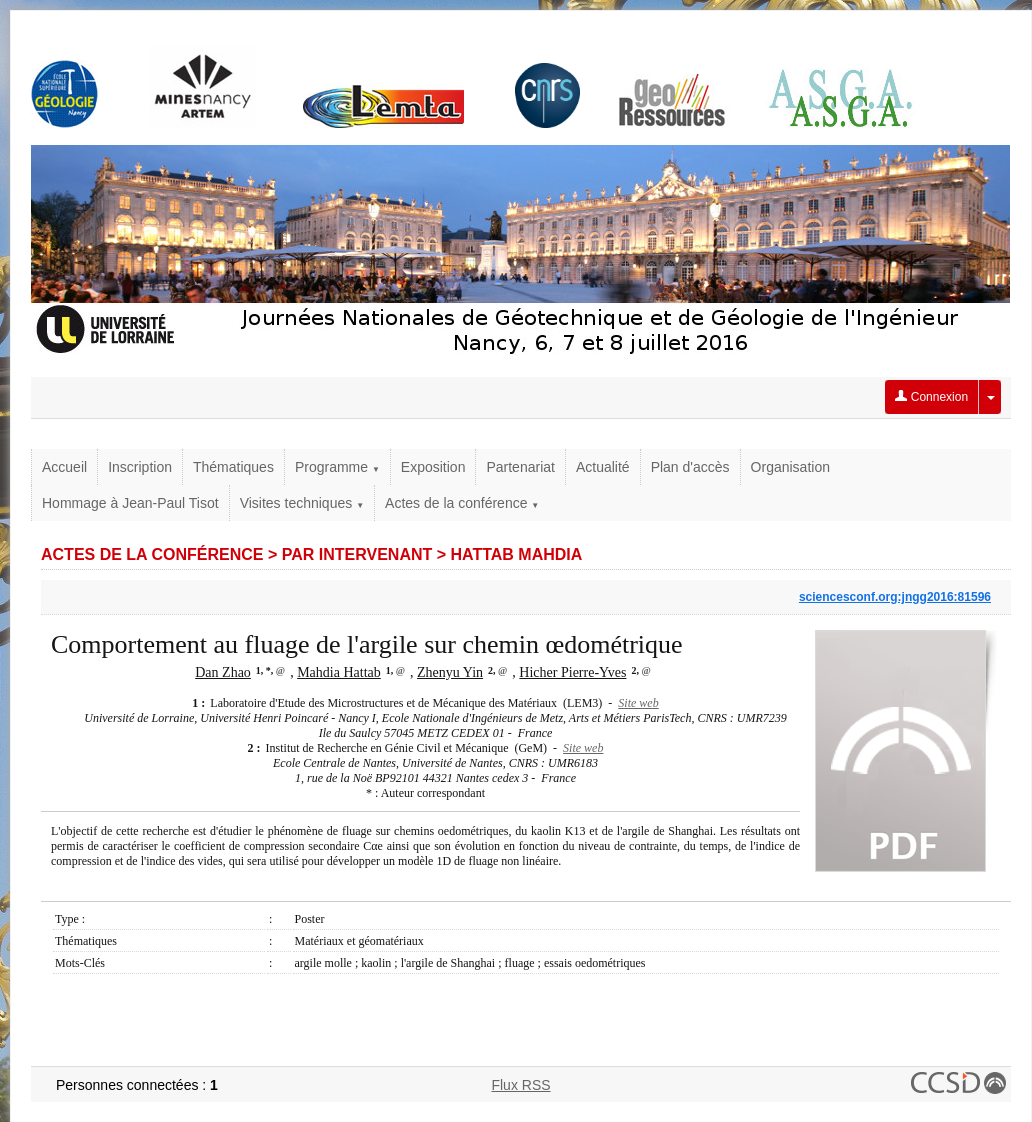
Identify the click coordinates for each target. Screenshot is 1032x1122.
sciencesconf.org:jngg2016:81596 (895, 597)
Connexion (931, 397)
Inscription (140, 467)
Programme (337, 467)
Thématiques (233, 467)
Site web (638, 703)
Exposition (433, 467)
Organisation (790, 467)
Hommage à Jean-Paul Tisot (130, 503)
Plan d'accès (690, 467)
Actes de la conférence (462, 503)
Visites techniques (302, 503)
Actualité (603, 467)
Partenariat (520, 467)
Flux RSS (520, 1085)
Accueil (64, 467)
